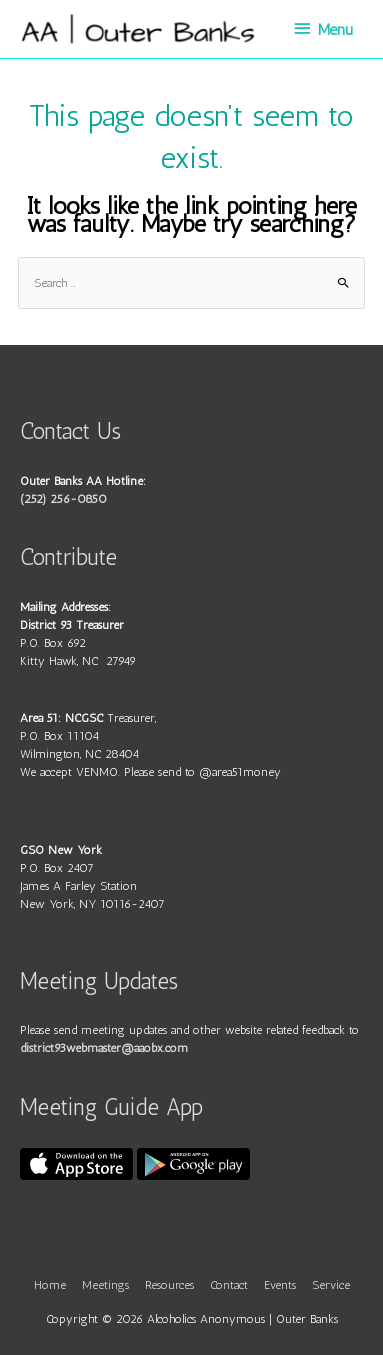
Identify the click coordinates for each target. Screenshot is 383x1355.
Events (280, 1285)
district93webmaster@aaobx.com (104, 1048)
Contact (229, 1285)
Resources (169, 1285)
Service (331, 1285)
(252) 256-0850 (63, 499)
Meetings (105, 1285)
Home (50, 1285)
